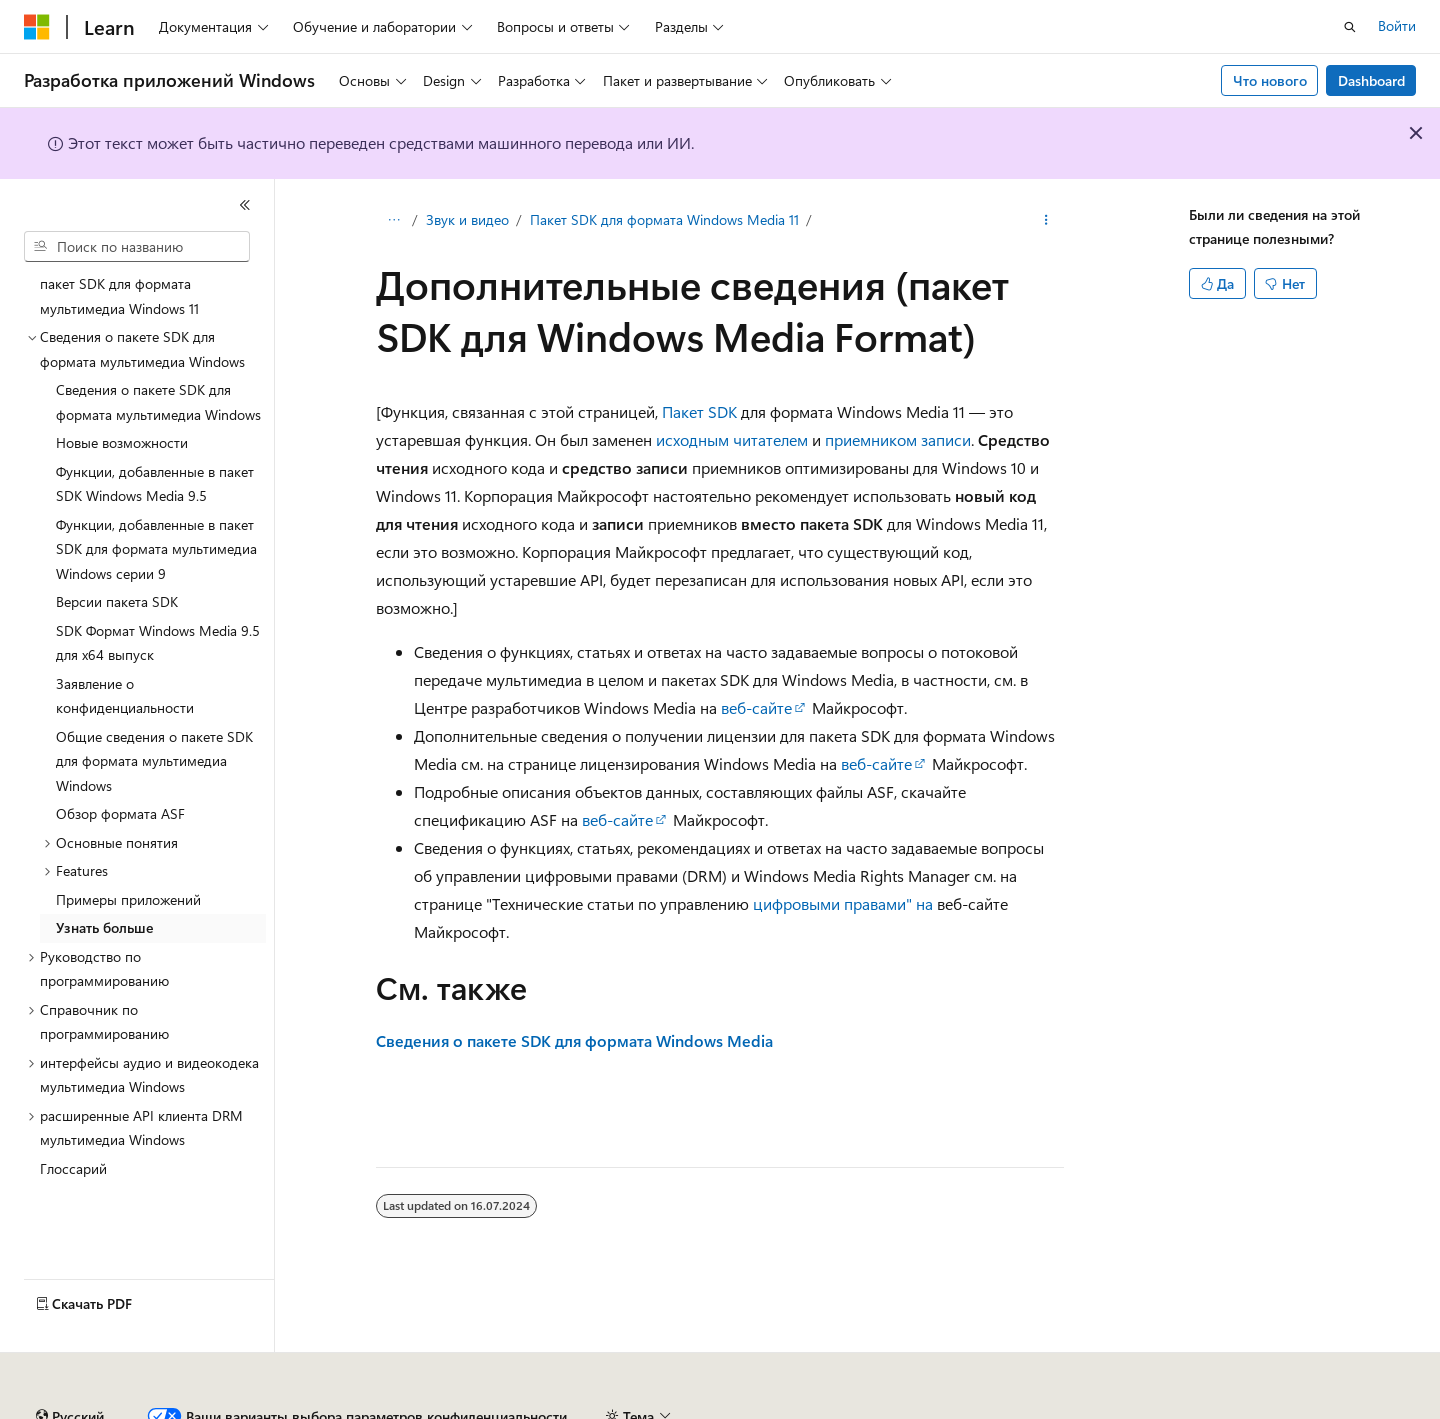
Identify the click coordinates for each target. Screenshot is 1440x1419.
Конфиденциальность (654, 1408)
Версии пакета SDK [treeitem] (117, 601)
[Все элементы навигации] (393, 221)
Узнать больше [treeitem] (104, 927)
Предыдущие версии (270, 1408)
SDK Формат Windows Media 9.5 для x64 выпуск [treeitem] (158, 643)
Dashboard (1371, 80)
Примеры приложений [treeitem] (128, 899)
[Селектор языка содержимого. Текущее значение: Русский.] (70, 1362)
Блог (375, 1408)
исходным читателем (732, 439)
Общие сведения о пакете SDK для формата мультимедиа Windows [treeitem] (154, 761)
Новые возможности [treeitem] (122, 442)
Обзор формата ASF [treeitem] (120, 813)
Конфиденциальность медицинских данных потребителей (946, 1408)
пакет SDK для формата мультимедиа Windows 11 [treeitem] (119, 296)
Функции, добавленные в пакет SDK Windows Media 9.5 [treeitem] (155, 484)
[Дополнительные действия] (1046, 221)
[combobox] (137, 247)
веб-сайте (756, 707)
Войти (1397, 25)
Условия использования (1246, 1408)
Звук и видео (467, 219)
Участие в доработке (494, 1408)
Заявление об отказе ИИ (101, 1408)
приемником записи (898, 439)
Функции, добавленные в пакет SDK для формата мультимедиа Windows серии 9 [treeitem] (156, 549)
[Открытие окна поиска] (1350, 27)
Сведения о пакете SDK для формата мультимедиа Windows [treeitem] (158, 402)
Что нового (1270, 80)
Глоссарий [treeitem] (73, 1168)
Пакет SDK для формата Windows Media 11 (664, 219)
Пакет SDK (699, 411)
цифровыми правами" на (843, 903)
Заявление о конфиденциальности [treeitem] (125, 696)
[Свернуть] (245, 205)
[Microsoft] (37, 27)
